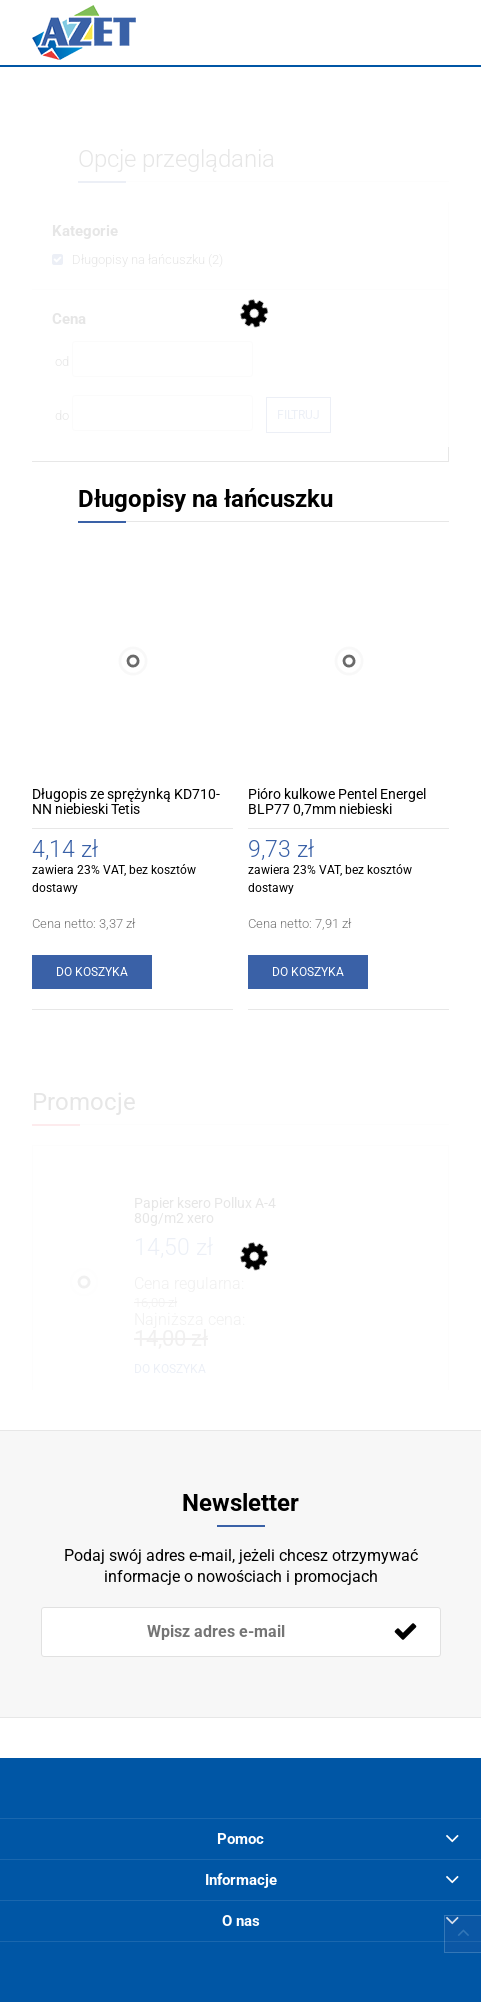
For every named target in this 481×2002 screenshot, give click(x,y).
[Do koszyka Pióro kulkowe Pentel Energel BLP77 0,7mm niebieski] (308, 972)
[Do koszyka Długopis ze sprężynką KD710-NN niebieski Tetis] (92, 972)
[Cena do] (162, 413)
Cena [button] (69, 319)
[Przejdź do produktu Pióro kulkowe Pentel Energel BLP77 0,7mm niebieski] (348, 660)
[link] (137, 259)
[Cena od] (162, 359)
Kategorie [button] (85, 231)
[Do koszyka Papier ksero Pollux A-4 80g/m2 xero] (170, 1369)
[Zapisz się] (406, 1632)
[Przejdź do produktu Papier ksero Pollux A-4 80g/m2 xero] (211, 1211)
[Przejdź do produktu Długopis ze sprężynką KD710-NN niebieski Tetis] (132, 660)
